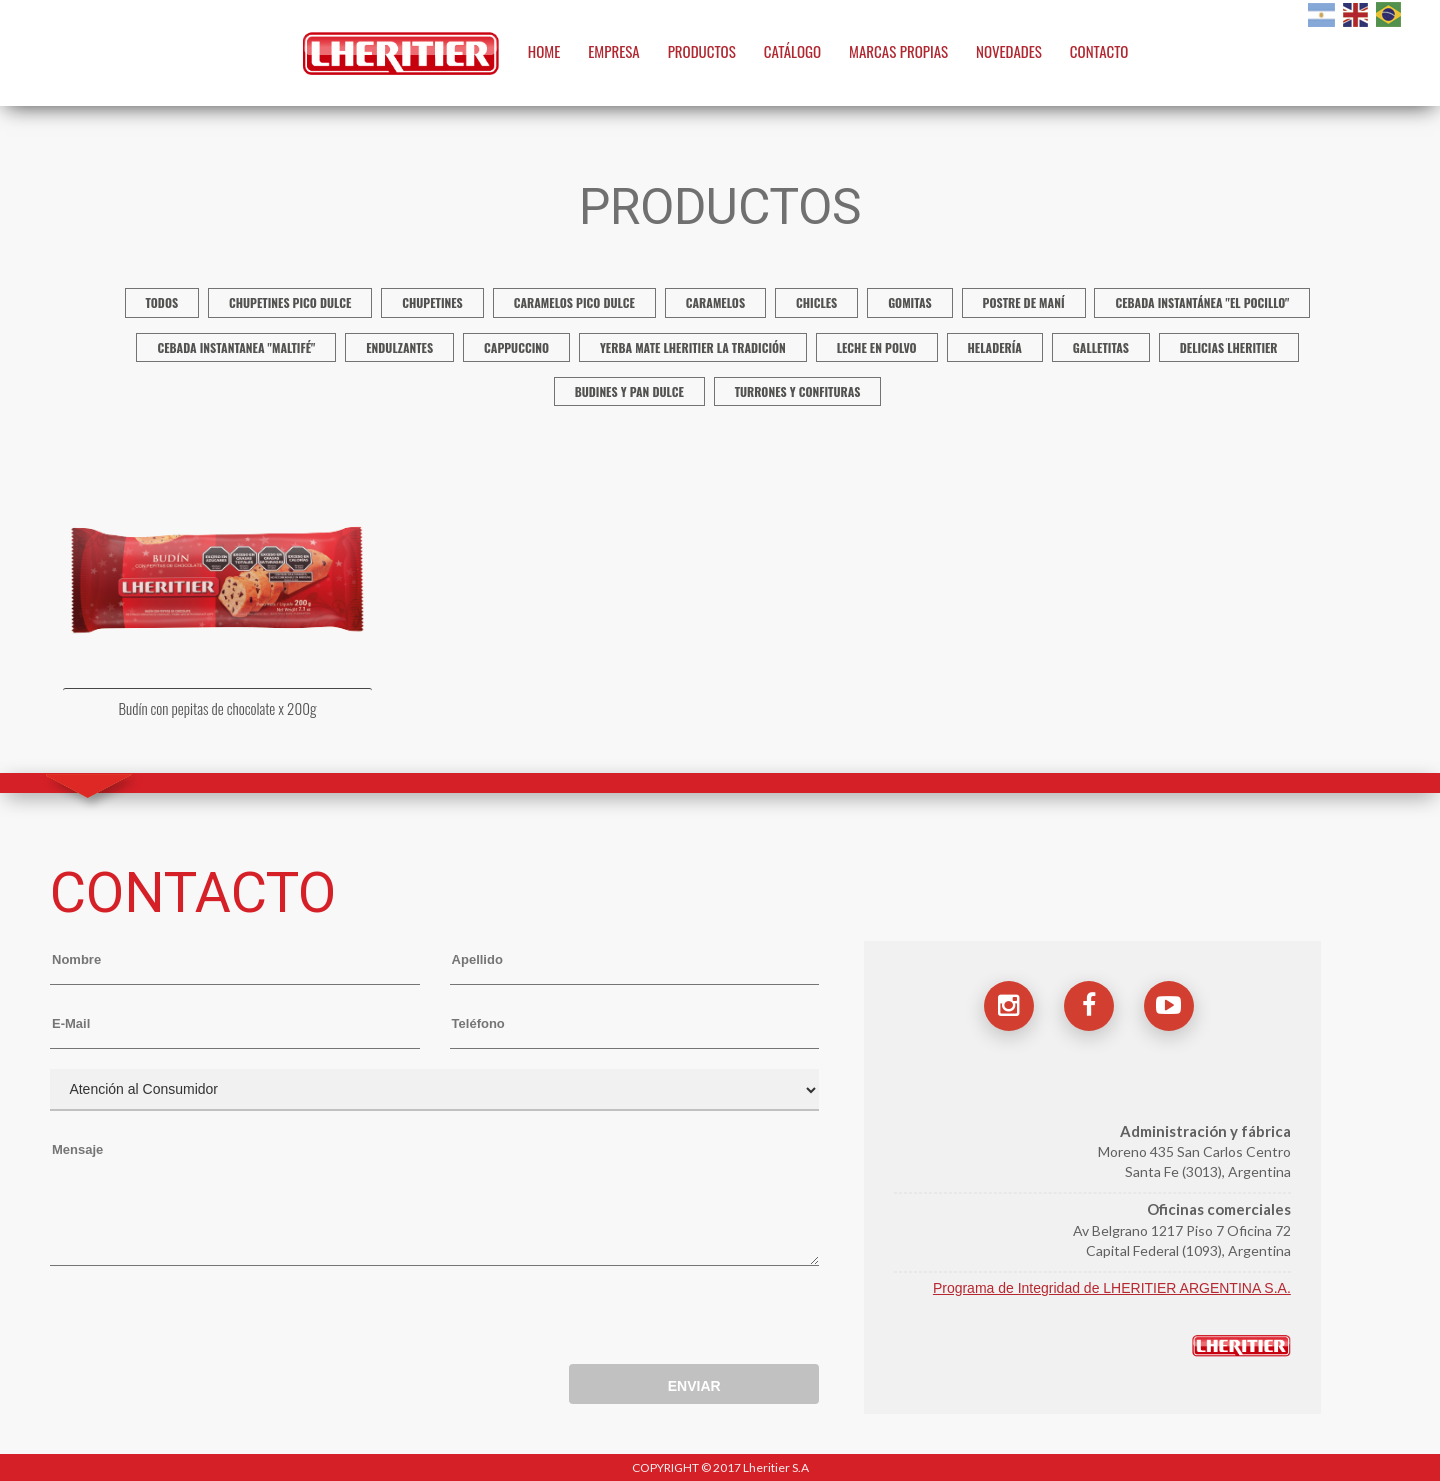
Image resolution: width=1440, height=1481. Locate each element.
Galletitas (1101, 347)
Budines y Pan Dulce (629, 391)
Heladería (995, 347)
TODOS (162, 302)
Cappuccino (516, 347)
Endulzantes (399, 347)
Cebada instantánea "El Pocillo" (1202, 302)
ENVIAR (694, 1386)
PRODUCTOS (702, 51)
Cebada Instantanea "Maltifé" (236, 347)
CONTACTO (1099, 51)
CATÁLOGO (793, 51)
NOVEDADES (1009, 51)
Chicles (816, 302)
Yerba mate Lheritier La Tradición (693, 347)
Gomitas (910, 302)
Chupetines (432, 302)
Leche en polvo (877, 347)
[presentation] (202, 1320)
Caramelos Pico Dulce (574, 302)
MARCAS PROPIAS (898, 51)
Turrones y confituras (798, 391)
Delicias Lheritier (1229, 347)
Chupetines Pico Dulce (290, 302)
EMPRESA (614, 51)
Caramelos (715, 302)
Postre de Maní (1024, 302)
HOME (544, 51)
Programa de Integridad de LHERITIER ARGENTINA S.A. (1112, 1288)
